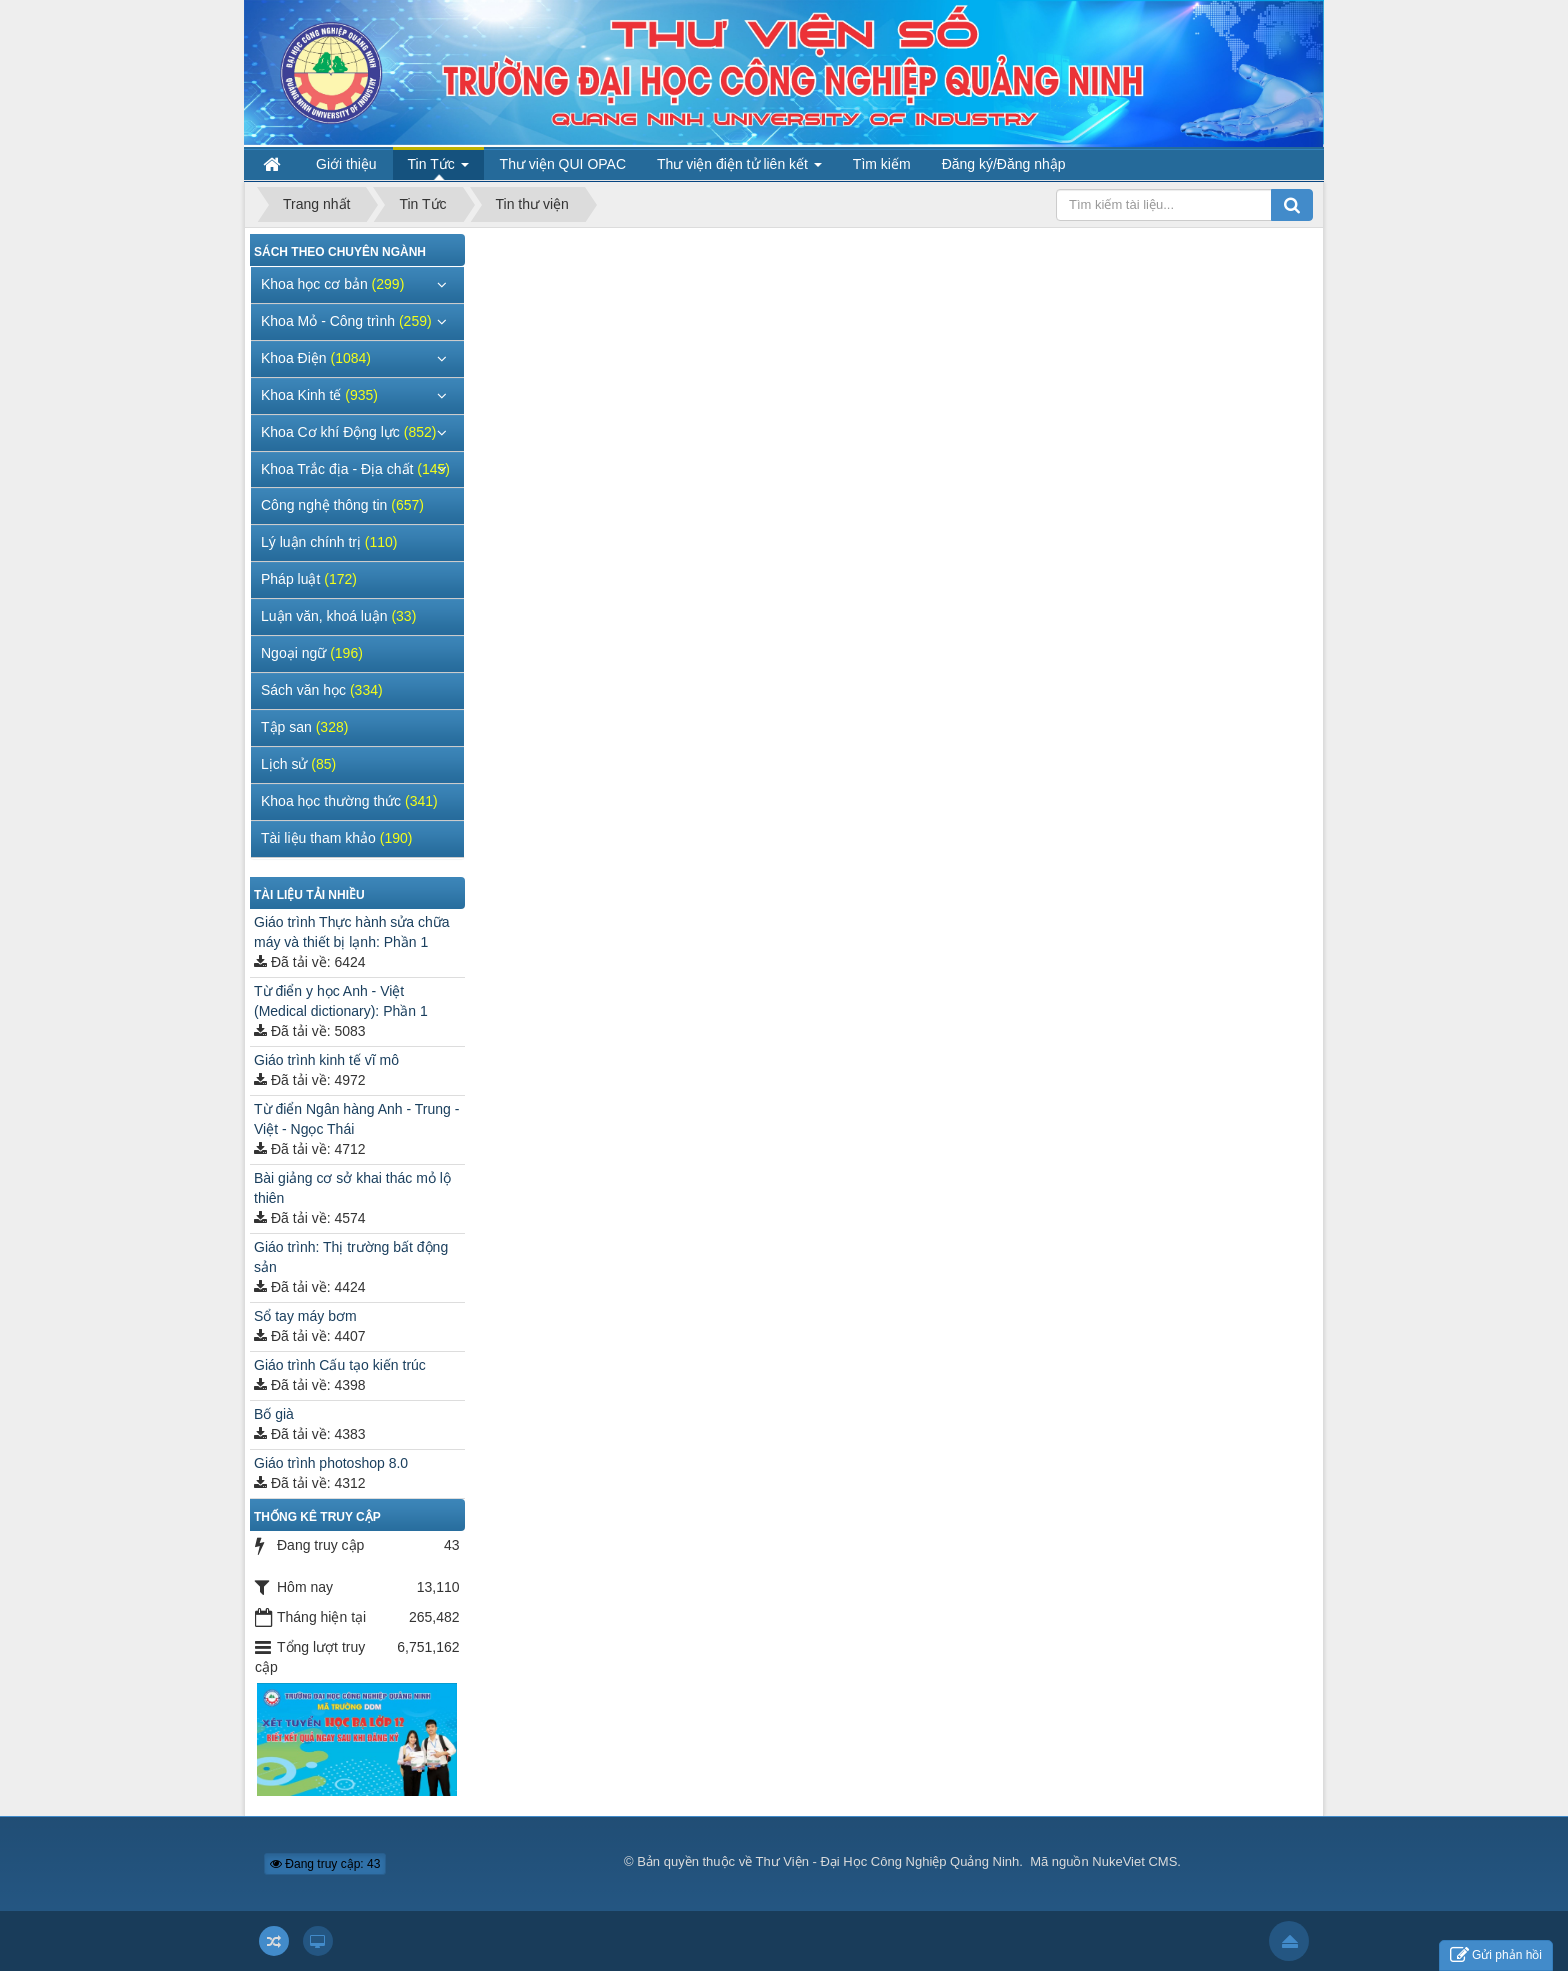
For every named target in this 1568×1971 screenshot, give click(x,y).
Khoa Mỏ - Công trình (346, 321)
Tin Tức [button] (438, 168)
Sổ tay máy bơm (305, 1316)
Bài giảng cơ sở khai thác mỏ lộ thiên (352, 1188)
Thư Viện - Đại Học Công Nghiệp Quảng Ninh (888, 1861)
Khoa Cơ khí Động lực (348, 432)
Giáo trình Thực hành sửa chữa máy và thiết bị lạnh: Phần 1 (352, 932)
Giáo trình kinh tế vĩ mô (326, 1060)
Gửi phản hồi (1496, 1955)
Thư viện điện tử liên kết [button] (739, 168)
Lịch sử (298, 764)
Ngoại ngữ (312, 653)
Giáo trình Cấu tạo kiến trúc (340, 1365)
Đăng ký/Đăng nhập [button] (1004, 164)
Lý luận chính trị (329, 542)
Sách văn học (322, 690)
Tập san (304, 727)
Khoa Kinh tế (319, 395)
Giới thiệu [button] (346, 164)
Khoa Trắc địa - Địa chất (355, 469)
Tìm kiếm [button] (882, 164)
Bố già (274, 1414)
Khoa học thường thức (349, 801)
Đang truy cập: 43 (325, 1864)
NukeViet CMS (1134, 1861)
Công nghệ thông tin (342, 505)
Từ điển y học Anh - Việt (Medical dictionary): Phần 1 (341, 1001)
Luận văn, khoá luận (338, 616)
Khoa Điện (316, 358)
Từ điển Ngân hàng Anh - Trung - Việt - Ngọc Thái (356, 1119)
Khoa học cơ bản (332, 284)
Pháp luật (309, 579)
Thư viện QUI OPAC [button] (563, 164)
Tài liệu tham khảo (336, 838)
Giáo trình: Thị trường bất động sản (351, 1257)
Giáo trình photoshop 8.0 (331, 1463)
